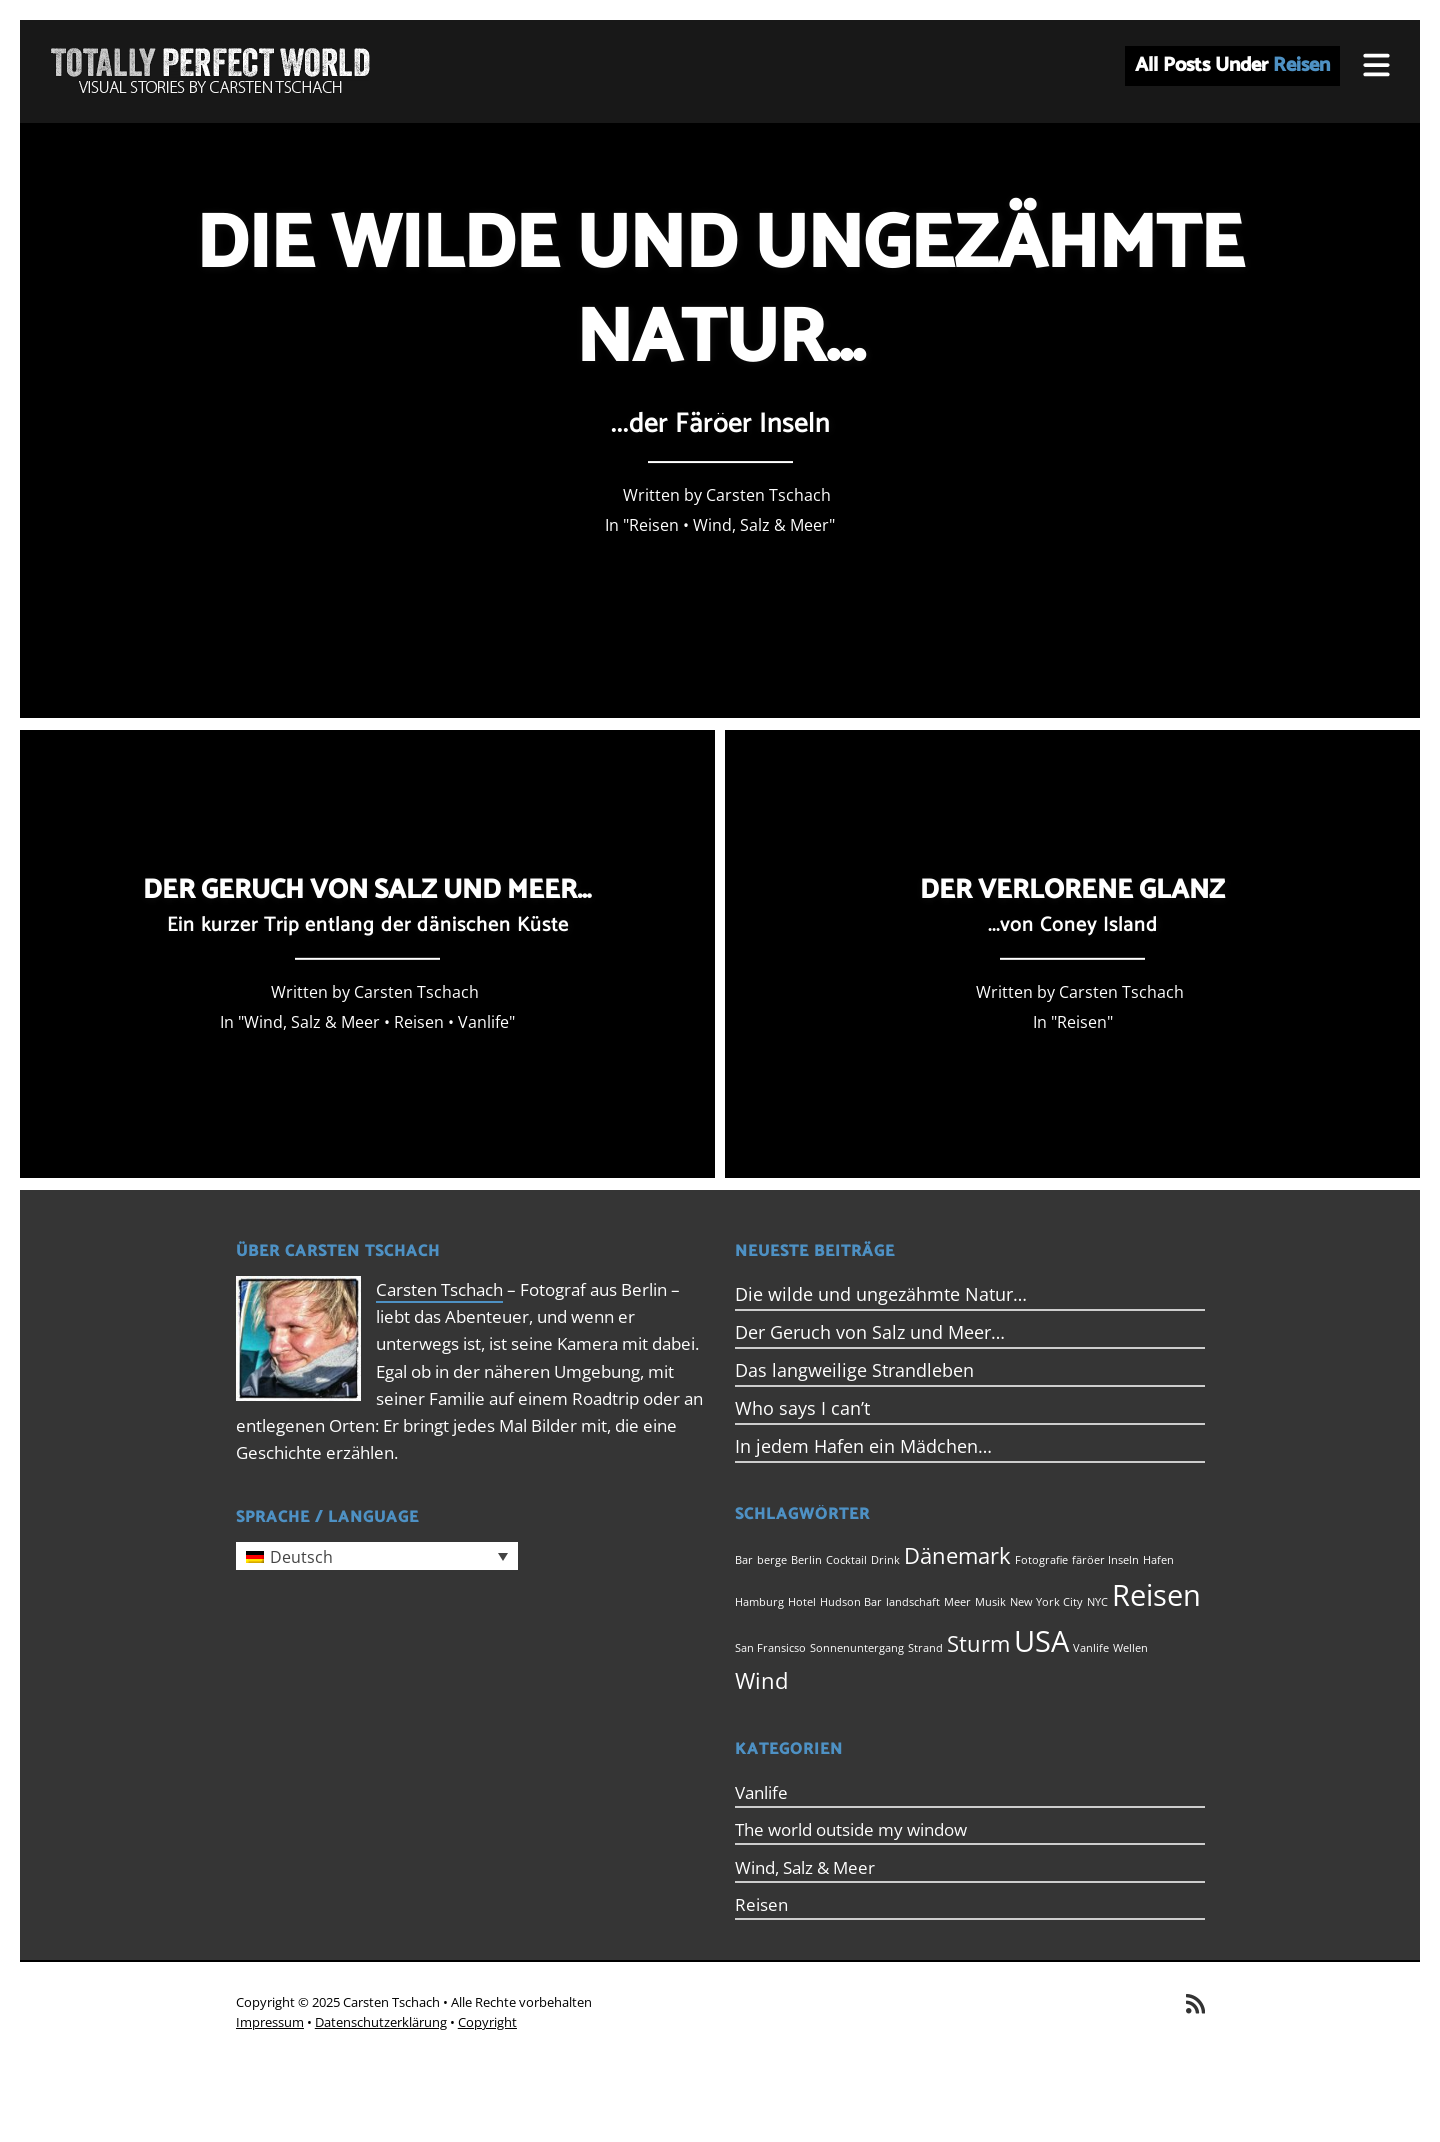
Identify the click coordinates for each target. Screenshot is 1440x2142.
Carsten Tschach (439, 1289)
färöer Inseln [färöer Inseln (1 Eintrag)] (1105, 1560)
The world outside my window (851, 1829)
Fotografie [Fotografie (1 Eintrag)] (1041, 1560)
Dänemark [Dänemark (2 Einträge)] (957, 1555)
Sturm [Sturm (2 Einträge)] (978, 1643)
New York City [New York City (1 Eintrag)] (1046, 1602)
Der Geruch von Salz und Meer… (870, 1332)
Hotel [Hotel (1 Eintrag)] (802, 1602)
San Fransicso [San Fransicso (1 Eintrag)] (770, 1648)
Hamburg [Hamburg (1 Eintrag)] (759, 1602)
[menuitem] (377, 1556)
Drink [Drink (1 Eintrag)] (885, 1560)
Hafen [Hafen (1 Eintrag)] (1158, 1560)
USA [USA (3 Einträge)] (1041, 1641)
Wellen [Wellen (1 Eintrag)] (1130, 1648)
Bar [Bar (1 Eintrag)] (744, 1560)
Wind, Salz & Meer (761, 525)
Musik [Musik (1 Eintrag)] (990, 1602)
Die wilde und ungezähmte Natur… (881, 1294)
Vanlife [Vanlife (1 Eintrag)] (1091, 1648)
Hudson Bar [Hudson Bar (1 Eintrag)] (851, 1602)
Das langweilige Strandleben (854, 1370)
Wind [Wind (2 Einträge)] (761, 1680)
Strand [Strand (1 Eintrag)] (925, 1648)
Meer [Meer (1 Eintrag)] (957, 1602)
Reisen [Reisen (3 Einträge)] (1156, 1595)
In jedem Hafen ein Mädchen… (863, 1446)
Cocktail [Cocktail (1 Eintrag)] (846, 1560)
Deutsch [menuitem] (301, 1557)
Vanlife (483, 1021)
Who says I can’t (802, 1408)
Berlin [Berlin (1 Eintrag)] (806, 1560)
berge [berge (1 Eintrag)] (772, 1560)
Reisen (654, 525)
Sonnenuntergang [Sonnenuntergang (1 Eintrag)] (857, 1648)
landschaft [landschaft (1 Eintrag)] (913, 1602)
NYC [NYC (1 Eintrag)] (1097, 1602)
